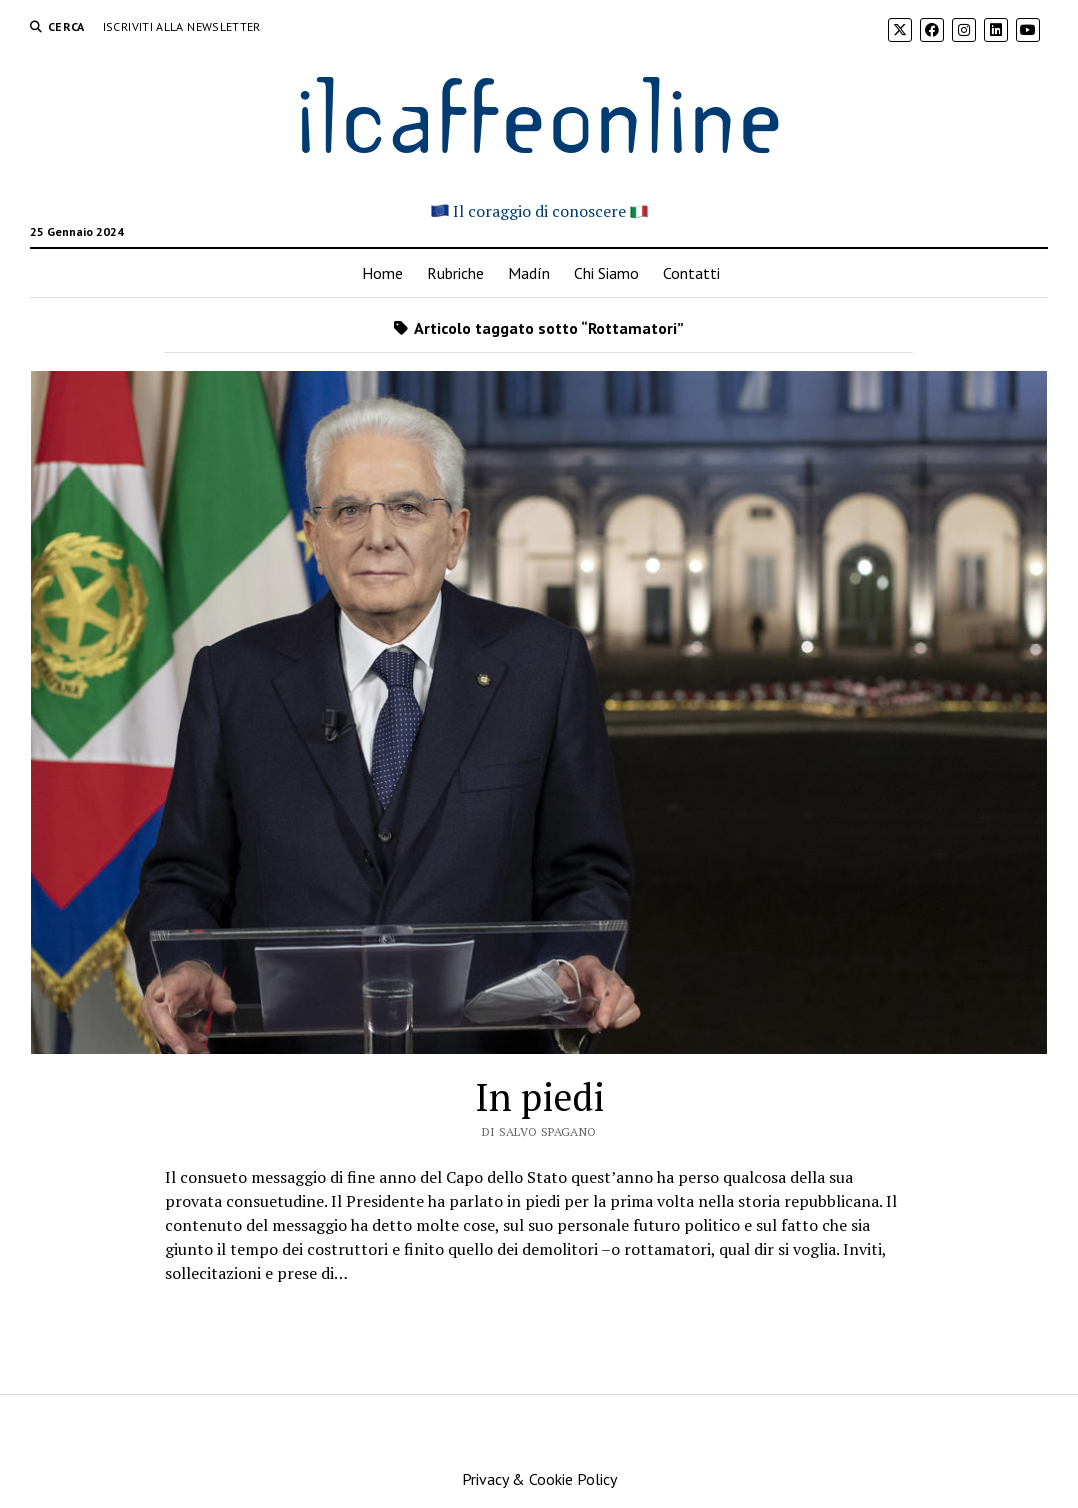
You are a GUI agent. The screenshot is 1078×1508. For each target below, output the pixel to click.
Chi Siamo (606, 273)
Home (382, 273)
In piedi (539, 1097)
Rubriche (455, 273)
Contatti (691, 273)
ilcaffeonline (539, 111)
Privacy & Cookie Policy (539, 1479)
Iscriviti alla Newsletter (182, 26)
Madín (529, 273)
